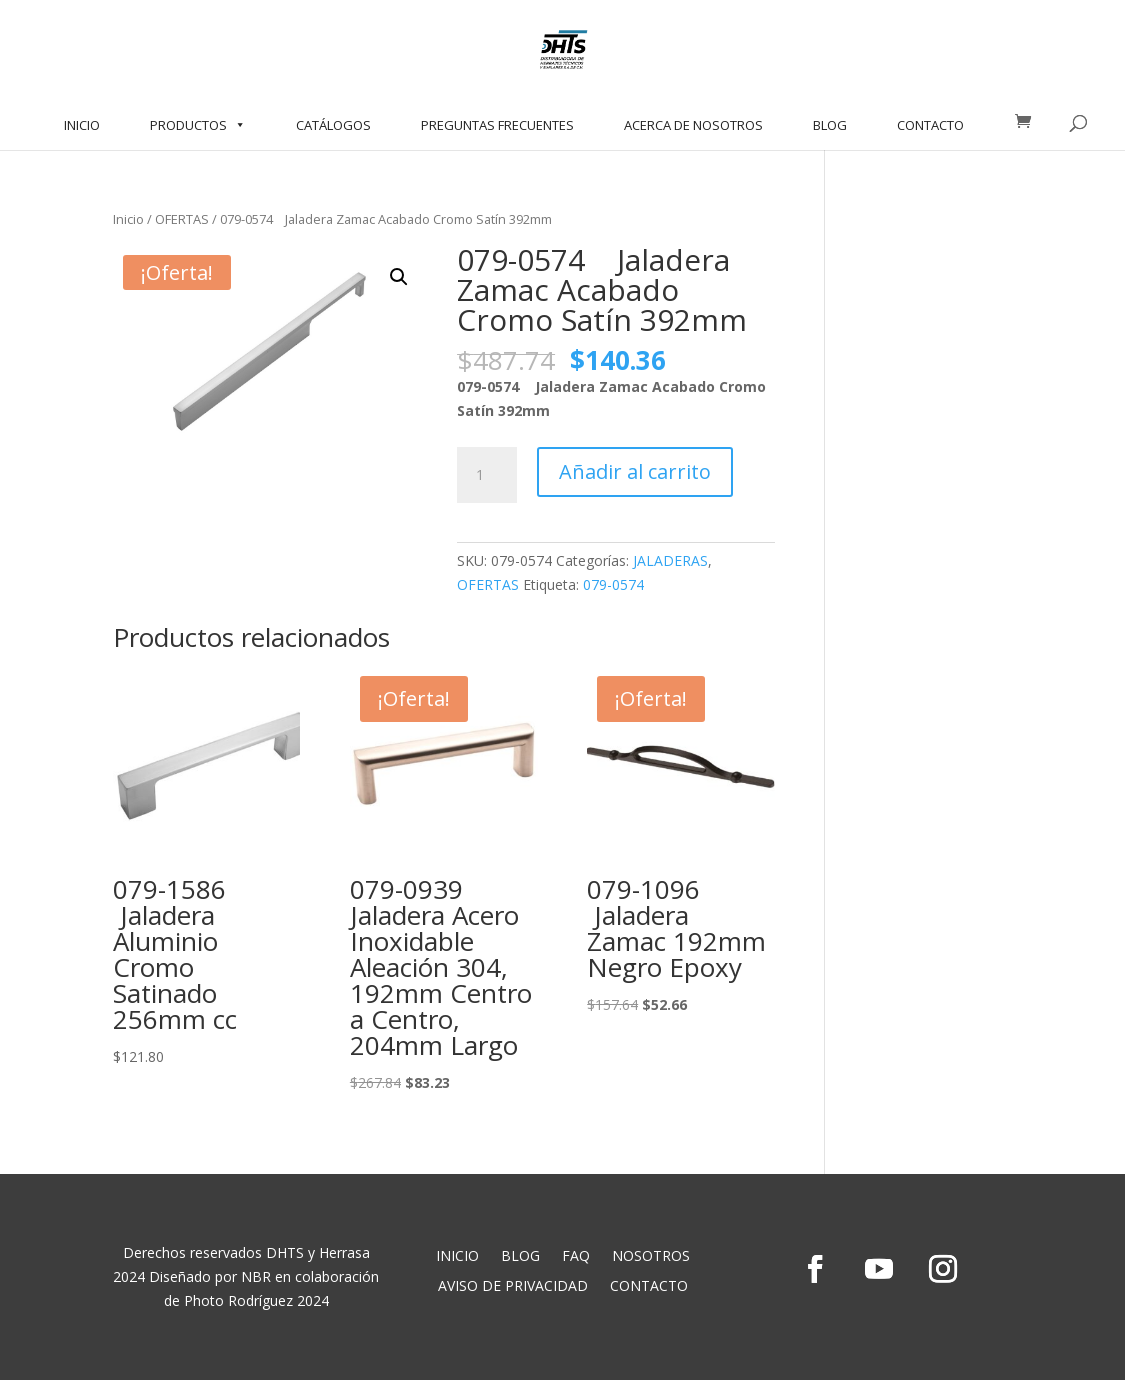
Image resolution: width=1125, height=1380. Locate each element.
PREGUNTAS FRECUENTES (497, 125)
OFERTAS (182, 219)
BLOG (830, 125)
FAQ (576, 1257)
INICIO (82, 125)
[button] (399, 277)
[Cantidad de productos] (487, 475)
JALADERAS (670, 560)
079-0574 (613, 584)
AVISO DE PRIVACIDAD (513, 1287)
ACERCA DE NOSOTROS (693, 125)
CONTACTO (930, 125)
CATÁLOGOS (333, 125)
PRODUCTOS (198, 125)
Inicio (128, 219)
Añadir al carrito (635, 471)
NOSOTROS (651, 1257)
